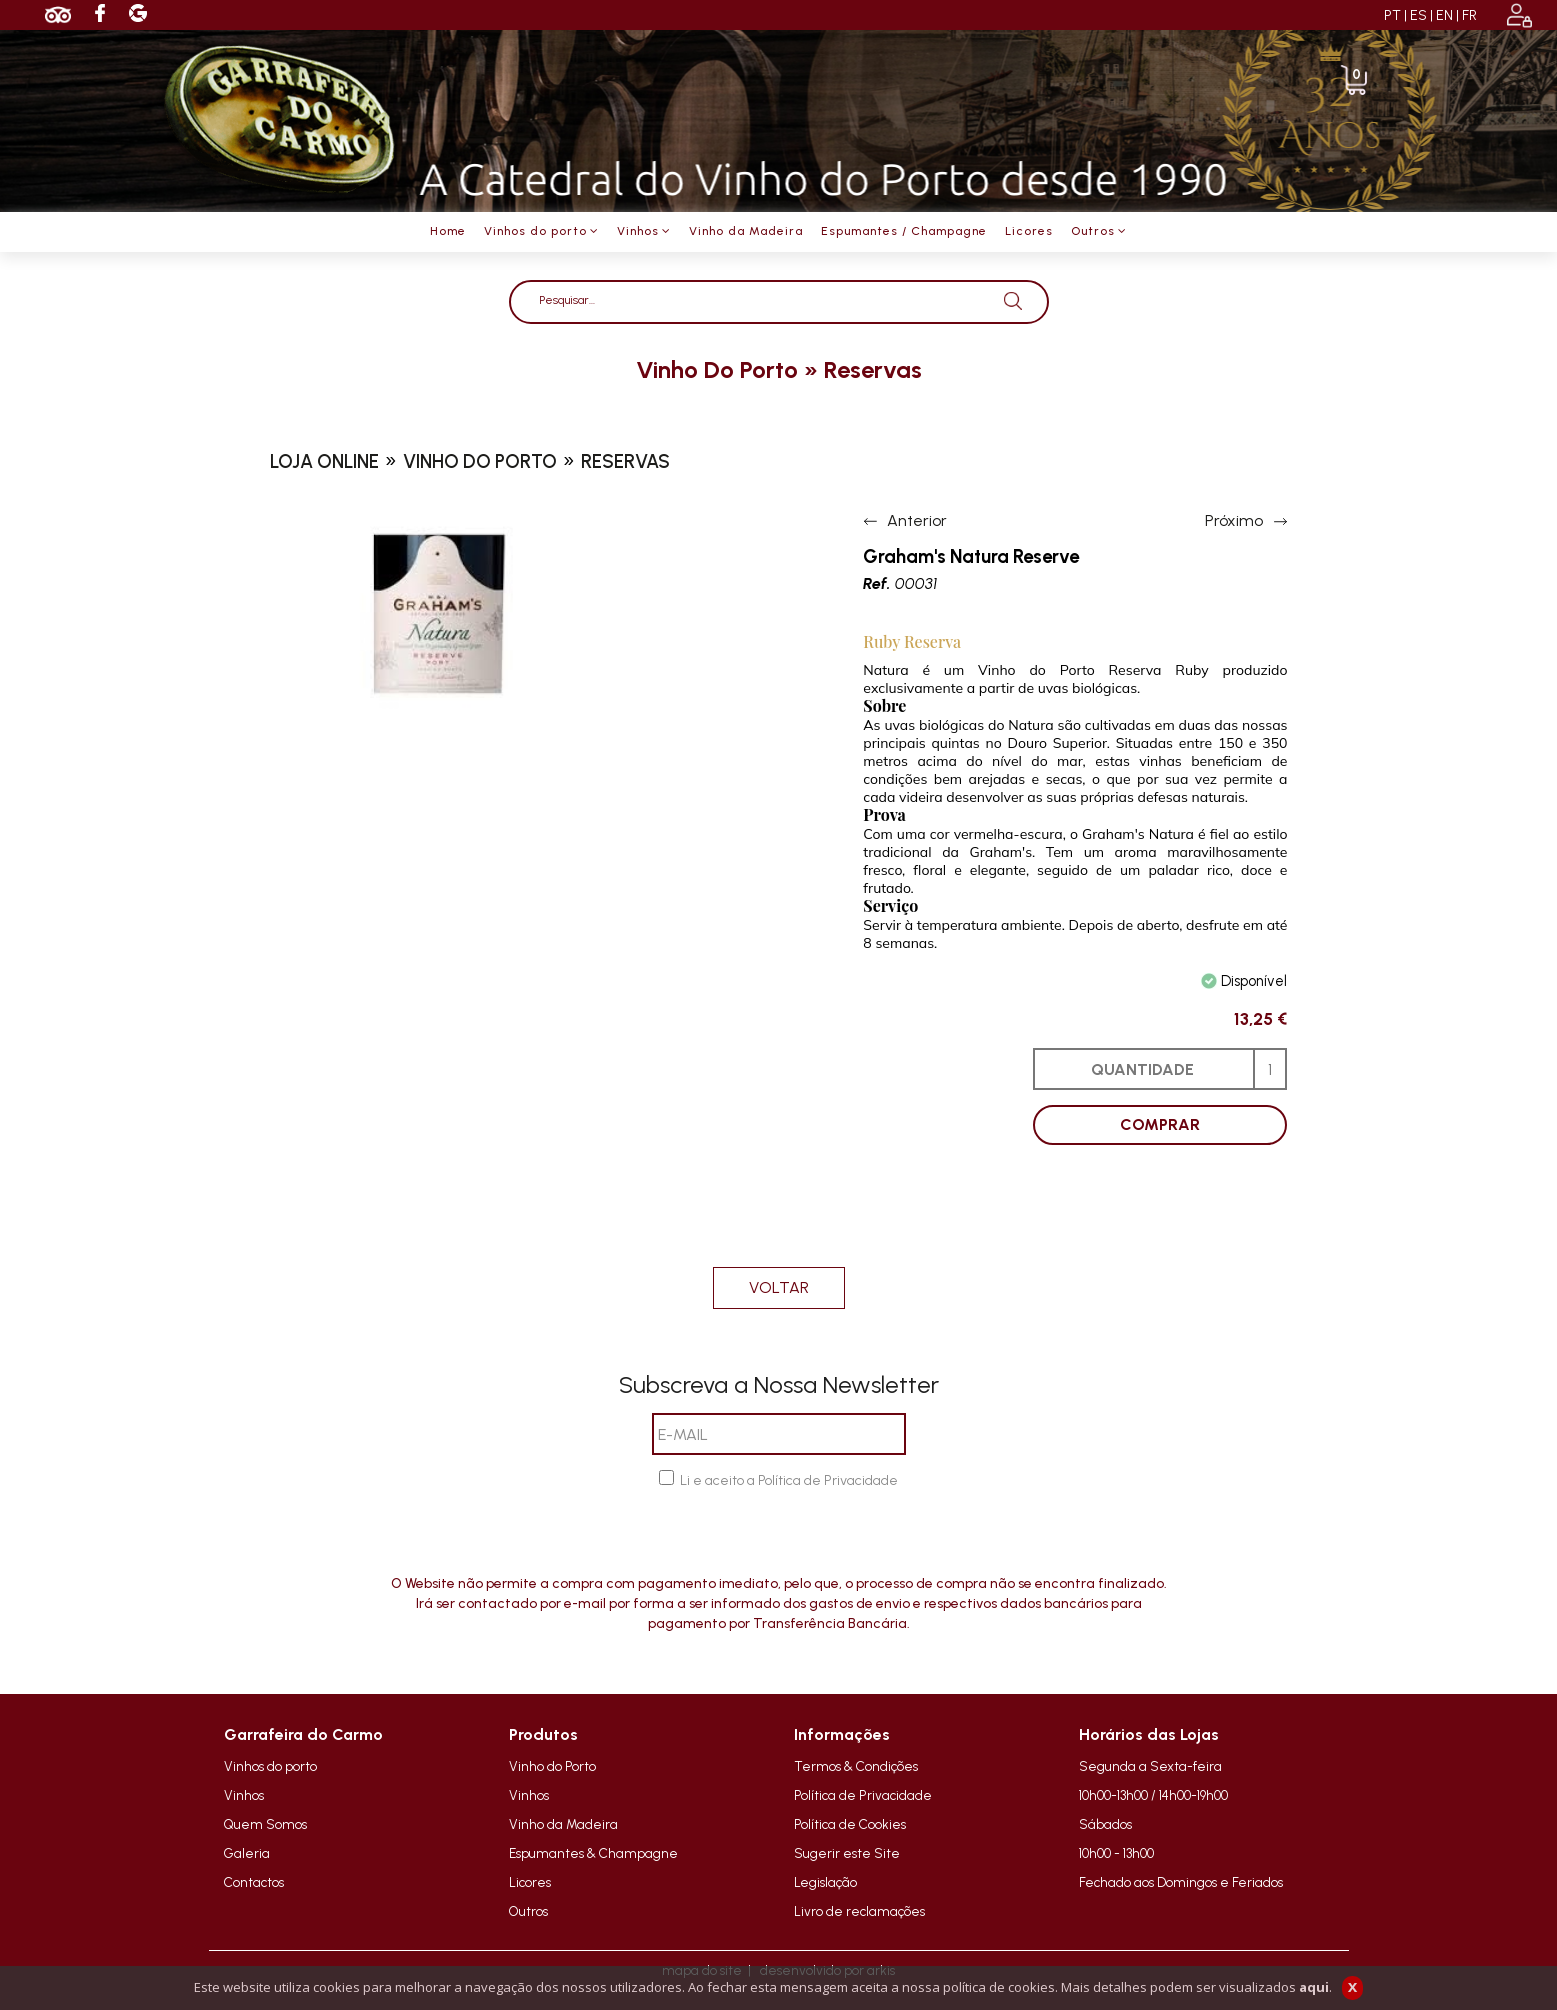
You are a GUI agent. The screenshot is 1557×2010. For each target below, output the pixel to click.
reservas (873, 369)
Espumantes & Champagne (593, 1853)
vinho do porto (717, 369)
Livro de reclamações (859, 1911)
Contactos (254, 1882)
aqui (1314, 1987)
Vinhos (244, 1795)
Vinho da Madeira (563, 1824)
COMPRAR (1160, 1124)
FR (1469, 15)
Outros (528, 1911)
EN (1444, 15)
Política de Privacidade (863, 1795)
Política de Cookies (850, 1824)
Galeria (247, 1853)
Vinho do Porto (552, 1766)
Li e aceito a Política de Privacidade (789, 1480)
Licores (530, 1882)
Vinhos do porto (270, 1766)
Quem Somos (265, 1824)
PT (1392, 15)
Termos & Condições (856, 1766)
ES (1418, 15)
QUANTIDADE (1142, 1069)
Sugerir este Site (847, 1853)
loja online (324, 461)
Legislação (825, 1882)
